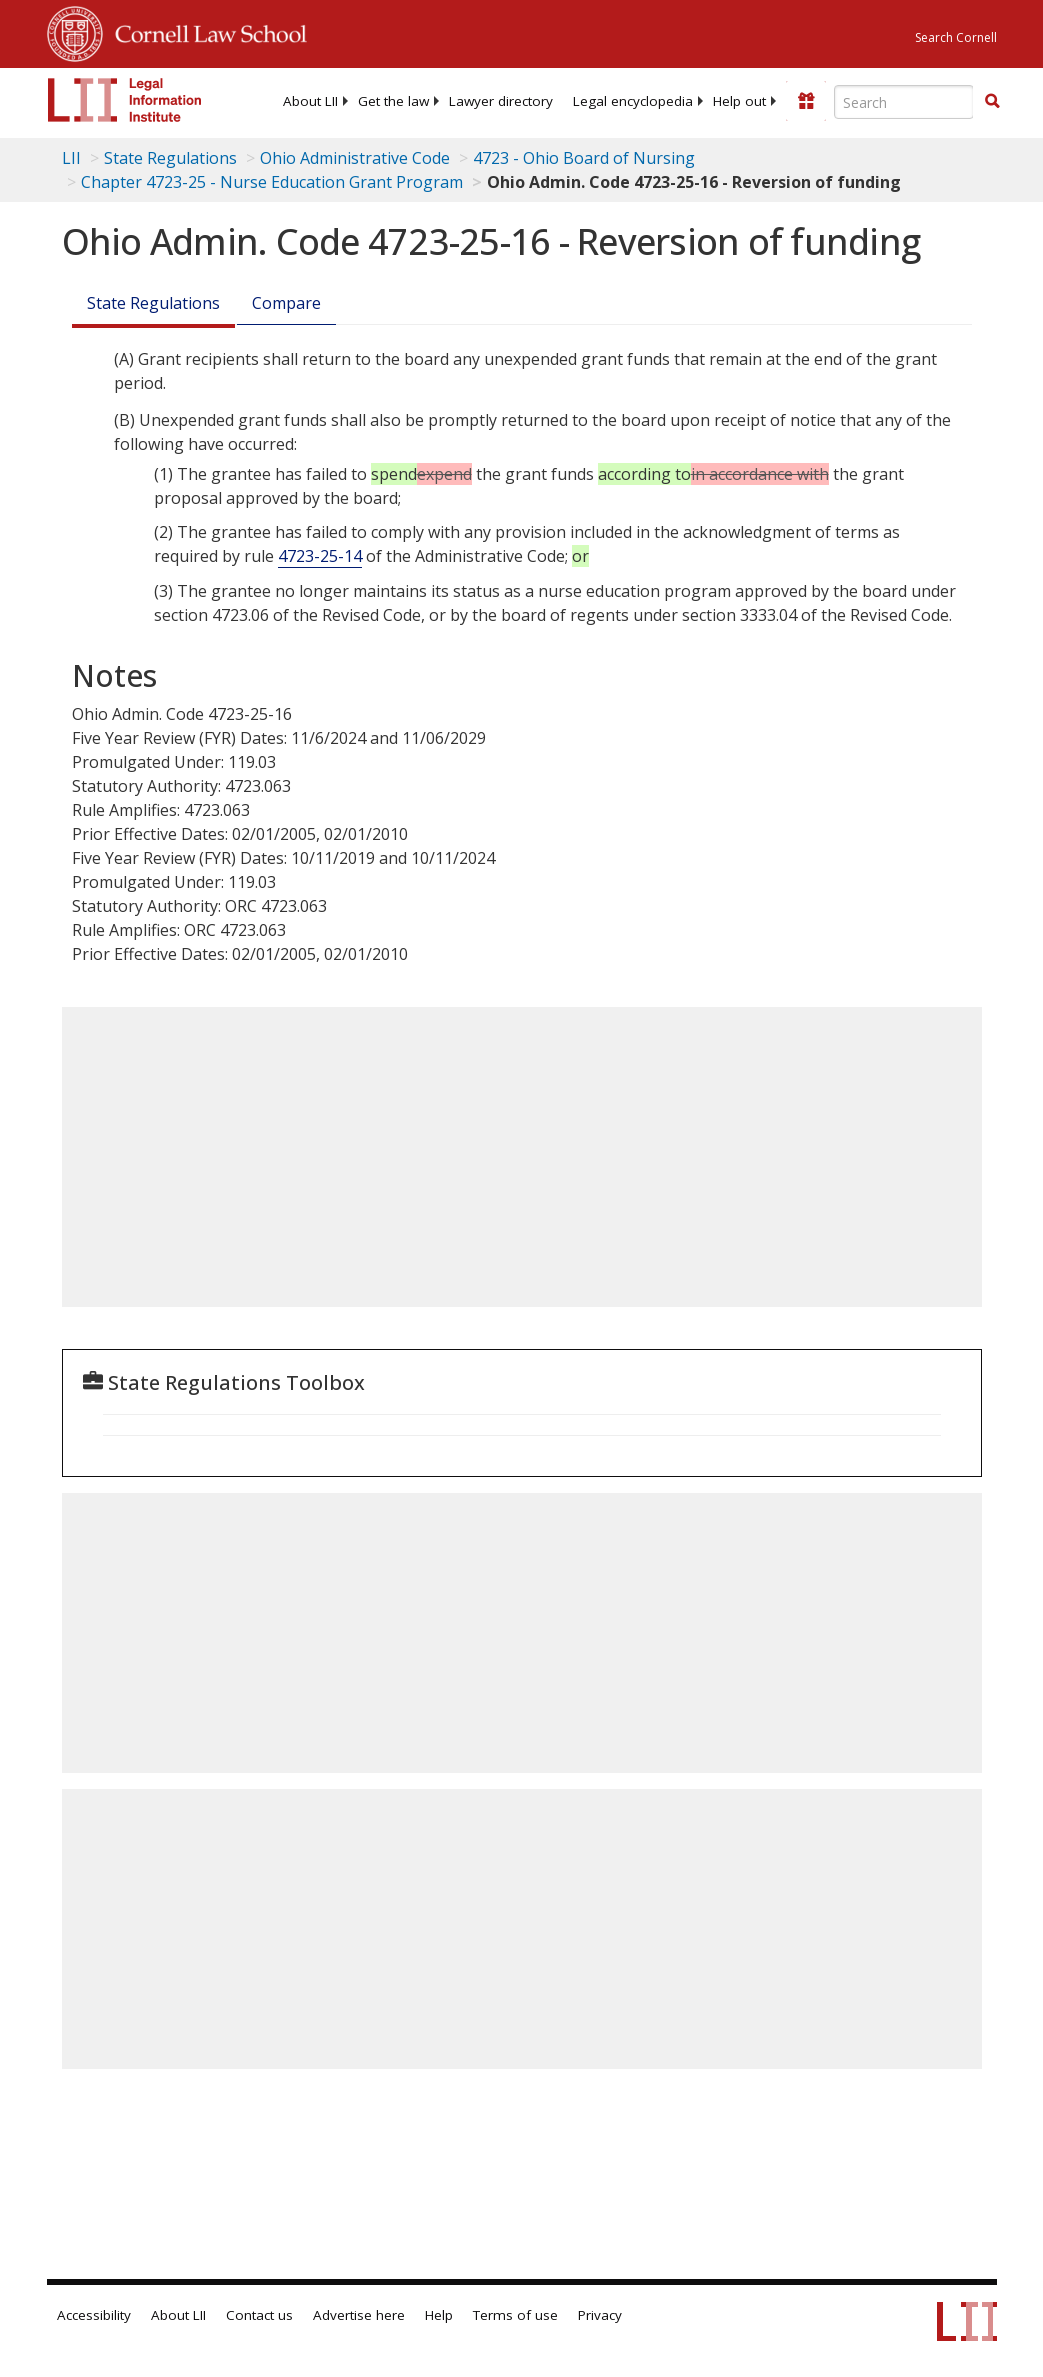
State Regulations (170, 158)
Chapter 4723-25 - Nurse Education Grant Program (272, 182)
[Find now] (992, 102)
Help (439, 2315)
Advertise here (359, 2315)
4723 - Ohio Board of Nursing (584, 158)
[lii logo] (125, 100)
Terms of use (515, 2315)
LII (71, 158)
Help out (739, 101)
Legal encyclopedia (633, 101)
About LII (310, 101)
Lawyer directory (501, 101)
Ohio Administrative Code (355, 158)
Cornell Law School (205, 31)
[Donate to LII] (806, 101)
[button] (992, 101)
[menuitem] (310, 101)
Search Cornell (956, 37)
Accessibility (94, 2315)
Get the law (393, 101)
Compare (286, 303)
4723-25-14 (320, 556)
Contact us (259, 2315)
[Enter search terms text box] (904, 102)
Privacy (600, 2315)
